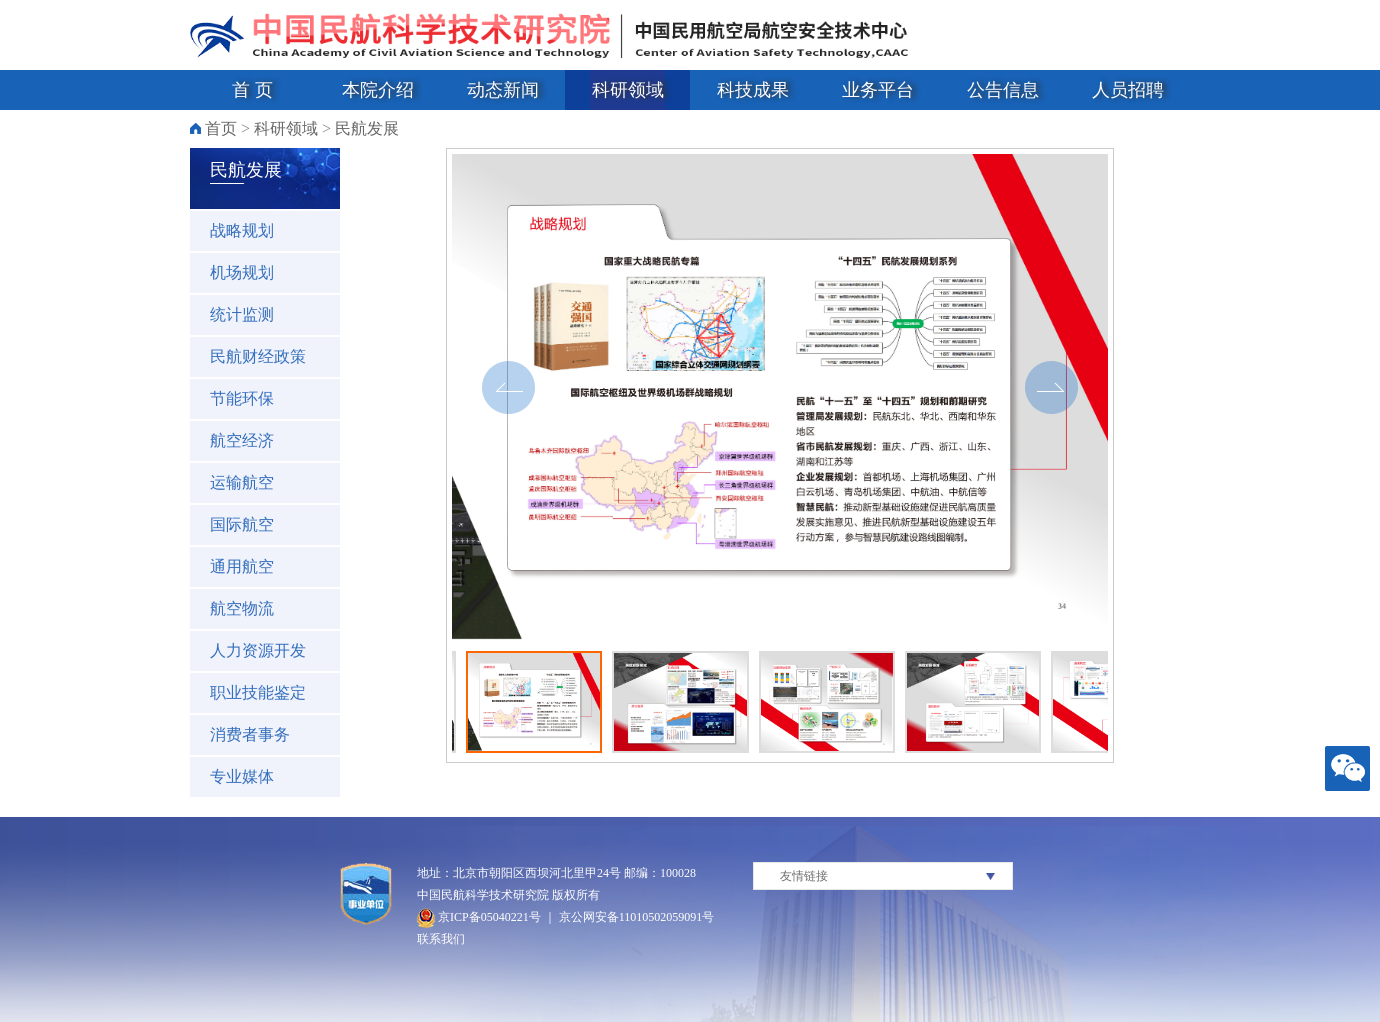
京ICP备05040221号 (479, 917)
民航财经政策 (258, 356)
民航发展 (367, 128)
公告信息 (1003, 90)
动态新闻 (503, 90)
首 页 (252, 90)
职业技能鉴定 (258, 692)
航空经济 (242, 440)
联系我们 (441, 939)
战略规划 (242, 230)
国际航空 (242, 524)
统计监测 (242, 314)
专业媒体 (242, 776)
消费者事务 (250, 734)
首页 (221, 128)
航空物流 (242, 608)
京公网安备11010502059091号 (637, 917)
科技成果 (753, 90)
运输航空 (242, 482)
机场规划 (242, 272)
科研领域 (628, 90)
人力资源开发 (258, 650)
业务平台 (878, 90)
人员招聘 (1128, 90)
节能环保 (242, 398)
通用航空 (242, 566)
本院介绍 (378, 90)
